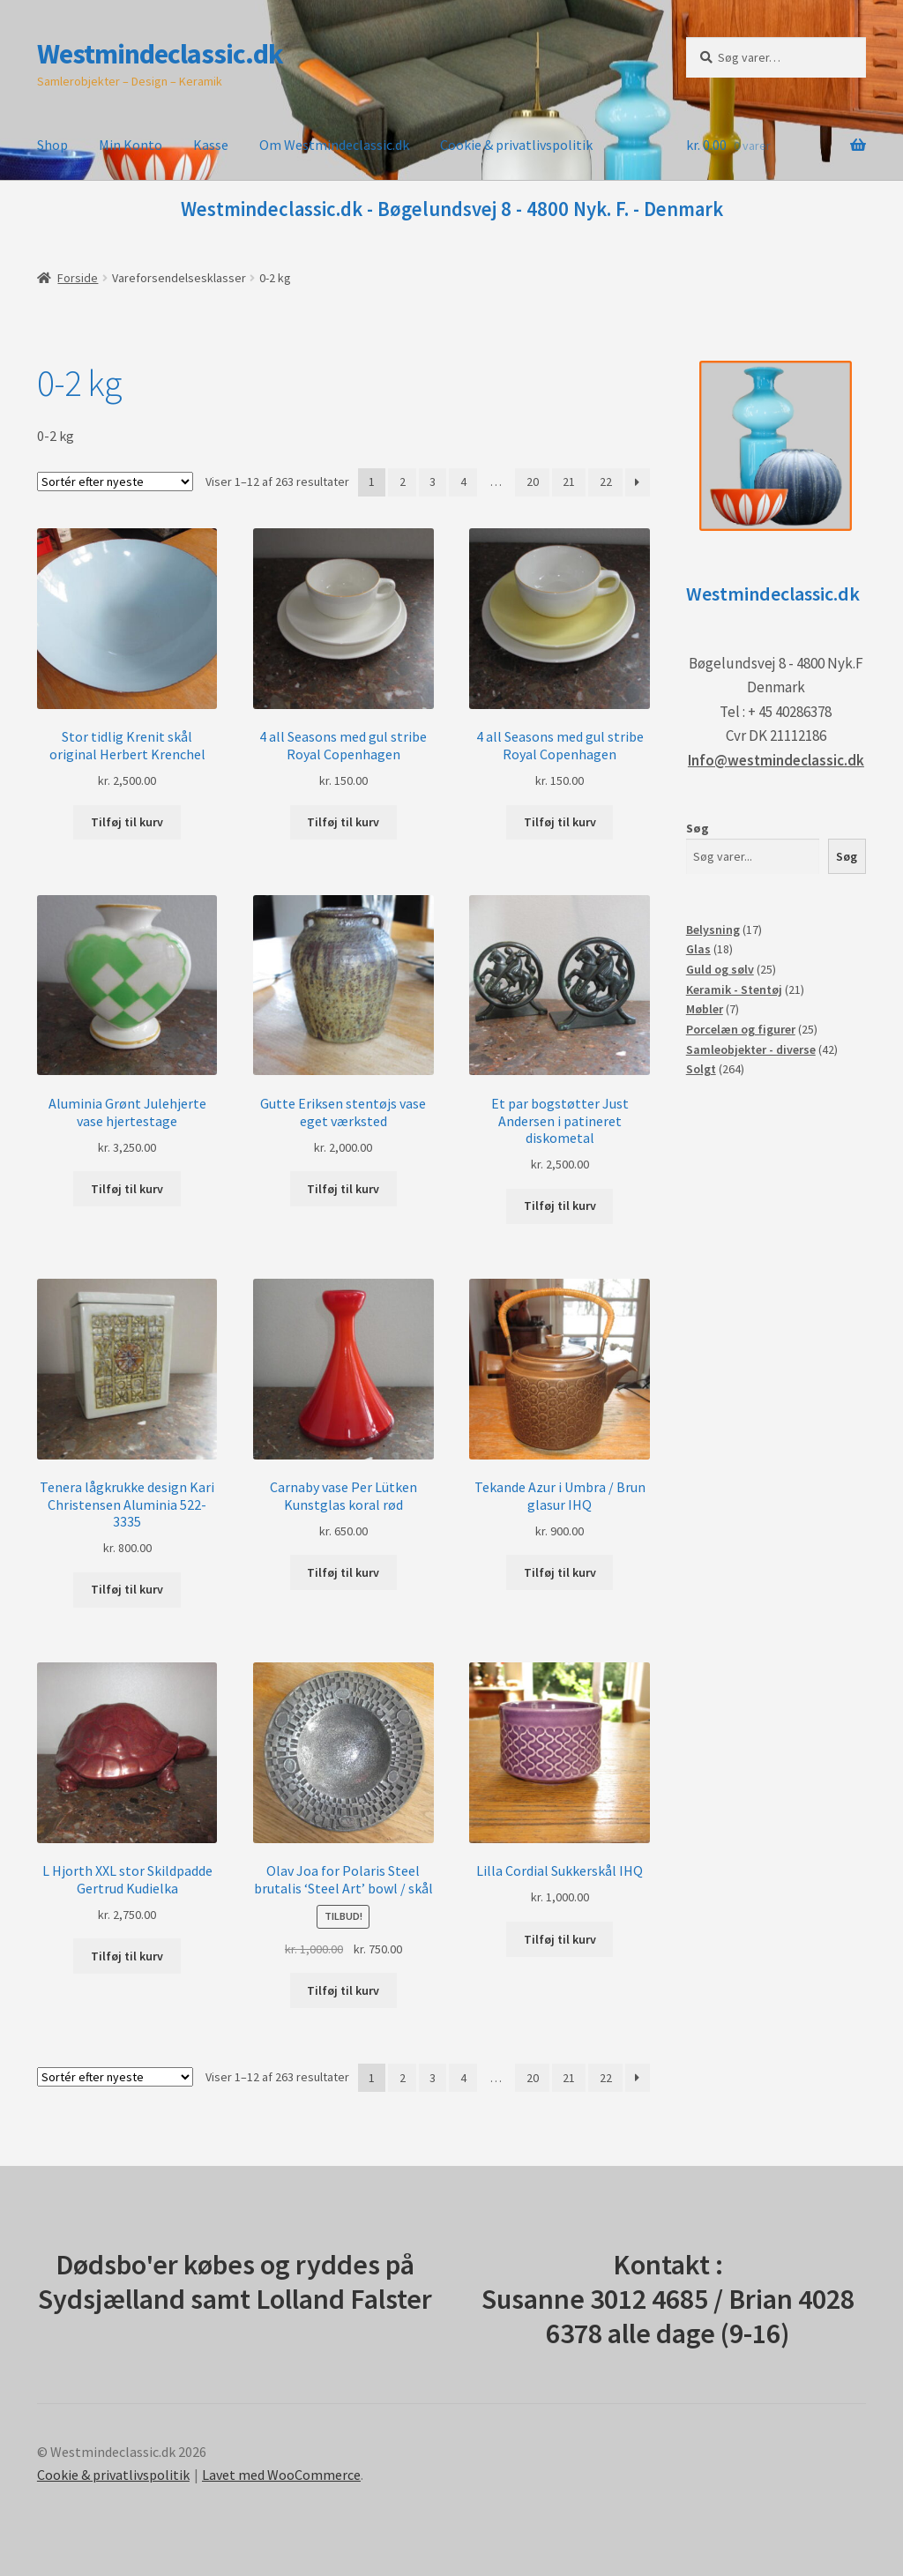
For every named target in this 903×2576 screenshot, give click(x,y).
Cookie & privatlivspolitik (516, 144)
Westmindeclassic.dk (160, 53)
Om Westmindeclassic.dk (334, 144)
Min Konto (130, 144)
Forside (77, 278)
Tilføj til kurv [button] (127, 822)
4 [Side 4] (463, 481)
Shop (52, 144)
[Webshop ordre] (115, 481)
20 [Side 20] (532, 481)
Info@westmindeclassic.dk (776, 760)
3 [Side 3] (432, 481)
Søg (697, 828)
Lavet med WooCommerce (281, 2474)
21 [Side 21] (569, 481)
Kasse (210, 144)
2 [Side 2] (402, 481)
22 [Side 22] (606, 481)
